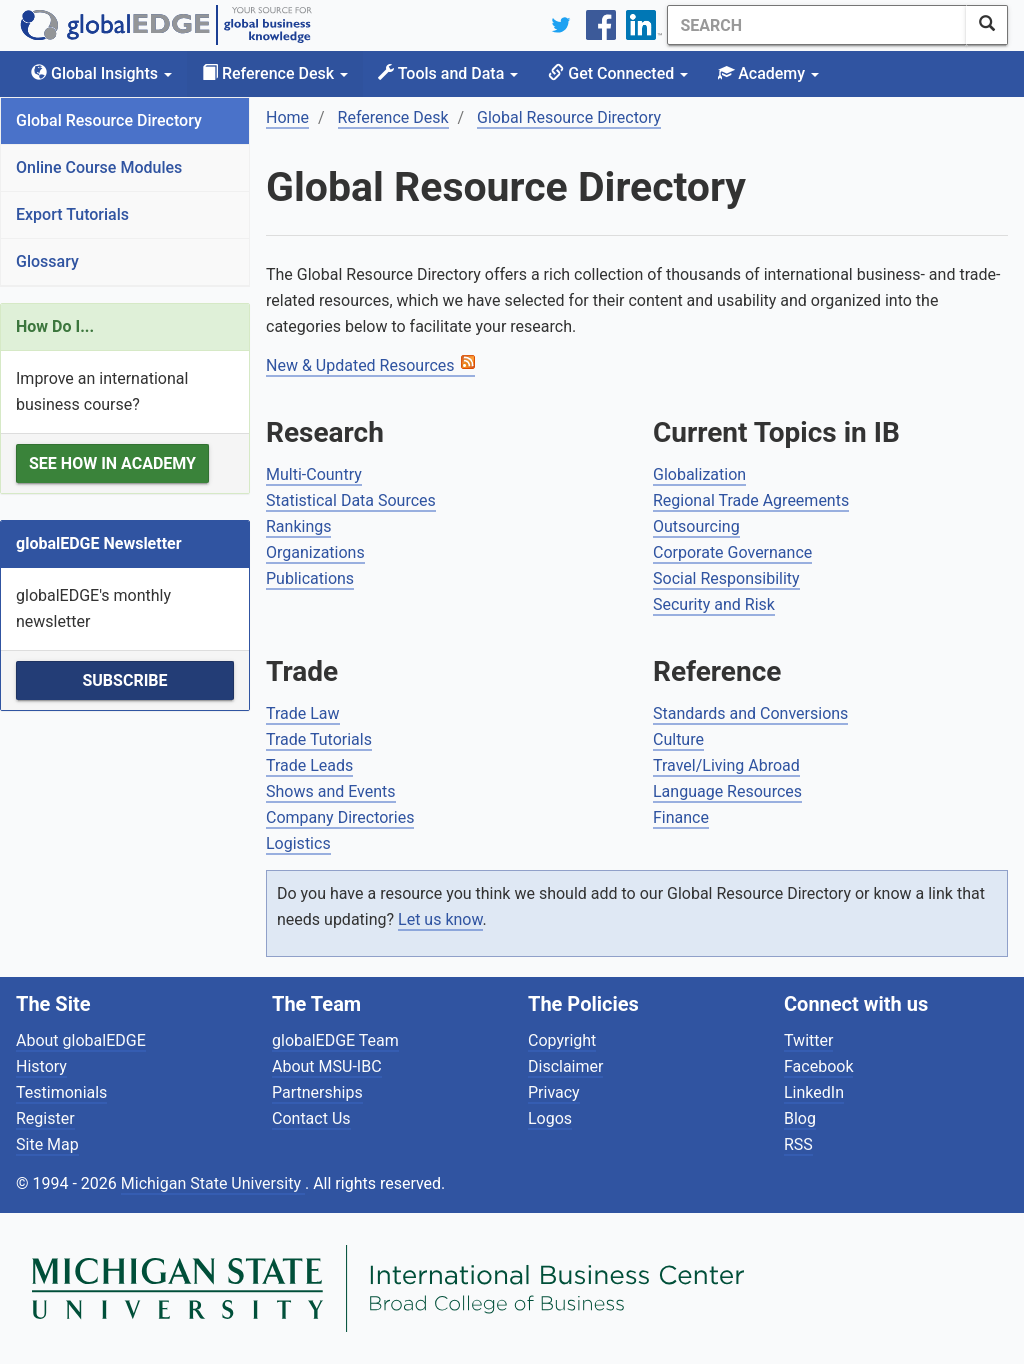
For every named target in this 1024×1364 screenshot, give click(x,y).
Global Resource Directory (109, 120)
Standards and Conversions (750, 713)
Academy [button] (768, 73)
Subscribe (124, 680)
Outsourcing (696, 526)
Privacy (554, 1092)
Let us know (440, 919)
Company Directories (340, 817)
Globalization (699, 474)
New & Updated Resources (360, 365)
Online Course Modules (99, 167)
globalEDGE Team (335, 1040)
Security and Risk (714, 604)
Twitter (808, 1040)
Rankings (298, 526)
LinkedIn (814, 1092)
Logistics (298, 843)
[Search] (817, 25)
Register (45, 1118)
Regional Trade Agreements (751, 500)
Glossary (47, 261)
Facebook (818, 1066)
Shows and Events (331, 791)
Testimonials (61, 1092)
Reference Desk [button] (275, 73)
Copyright (562, 1040)
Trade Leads (309, 765)
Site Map (47, 1144)
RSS (798, 1144)
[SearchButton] (987, 25)
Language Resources (727, 791)
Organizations (315, 552)
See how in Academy (112, 463)
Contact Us (311, 1118)
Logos (550, 1118)
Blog (800, 1118)
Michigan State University (213, 1183)
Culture (678, 739)
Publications (310, 578)
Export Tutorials (72, 214)
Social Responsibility (726, 578)
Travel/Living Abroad (726, 765)
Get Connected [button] (618, 73)
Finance (681, 817)
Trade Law (303, 713)
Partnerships (317, 1092)
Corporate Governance (732, 552)
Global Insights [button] (101, 73)
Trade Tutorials (319, 739)
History (41, 1066)
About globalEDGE (81, 1040)
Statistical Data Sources (351, 500)
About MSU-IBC (327, 1066)
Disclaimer (565, 1066)
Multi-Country (314, 474)
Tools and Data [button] (448, 73)
